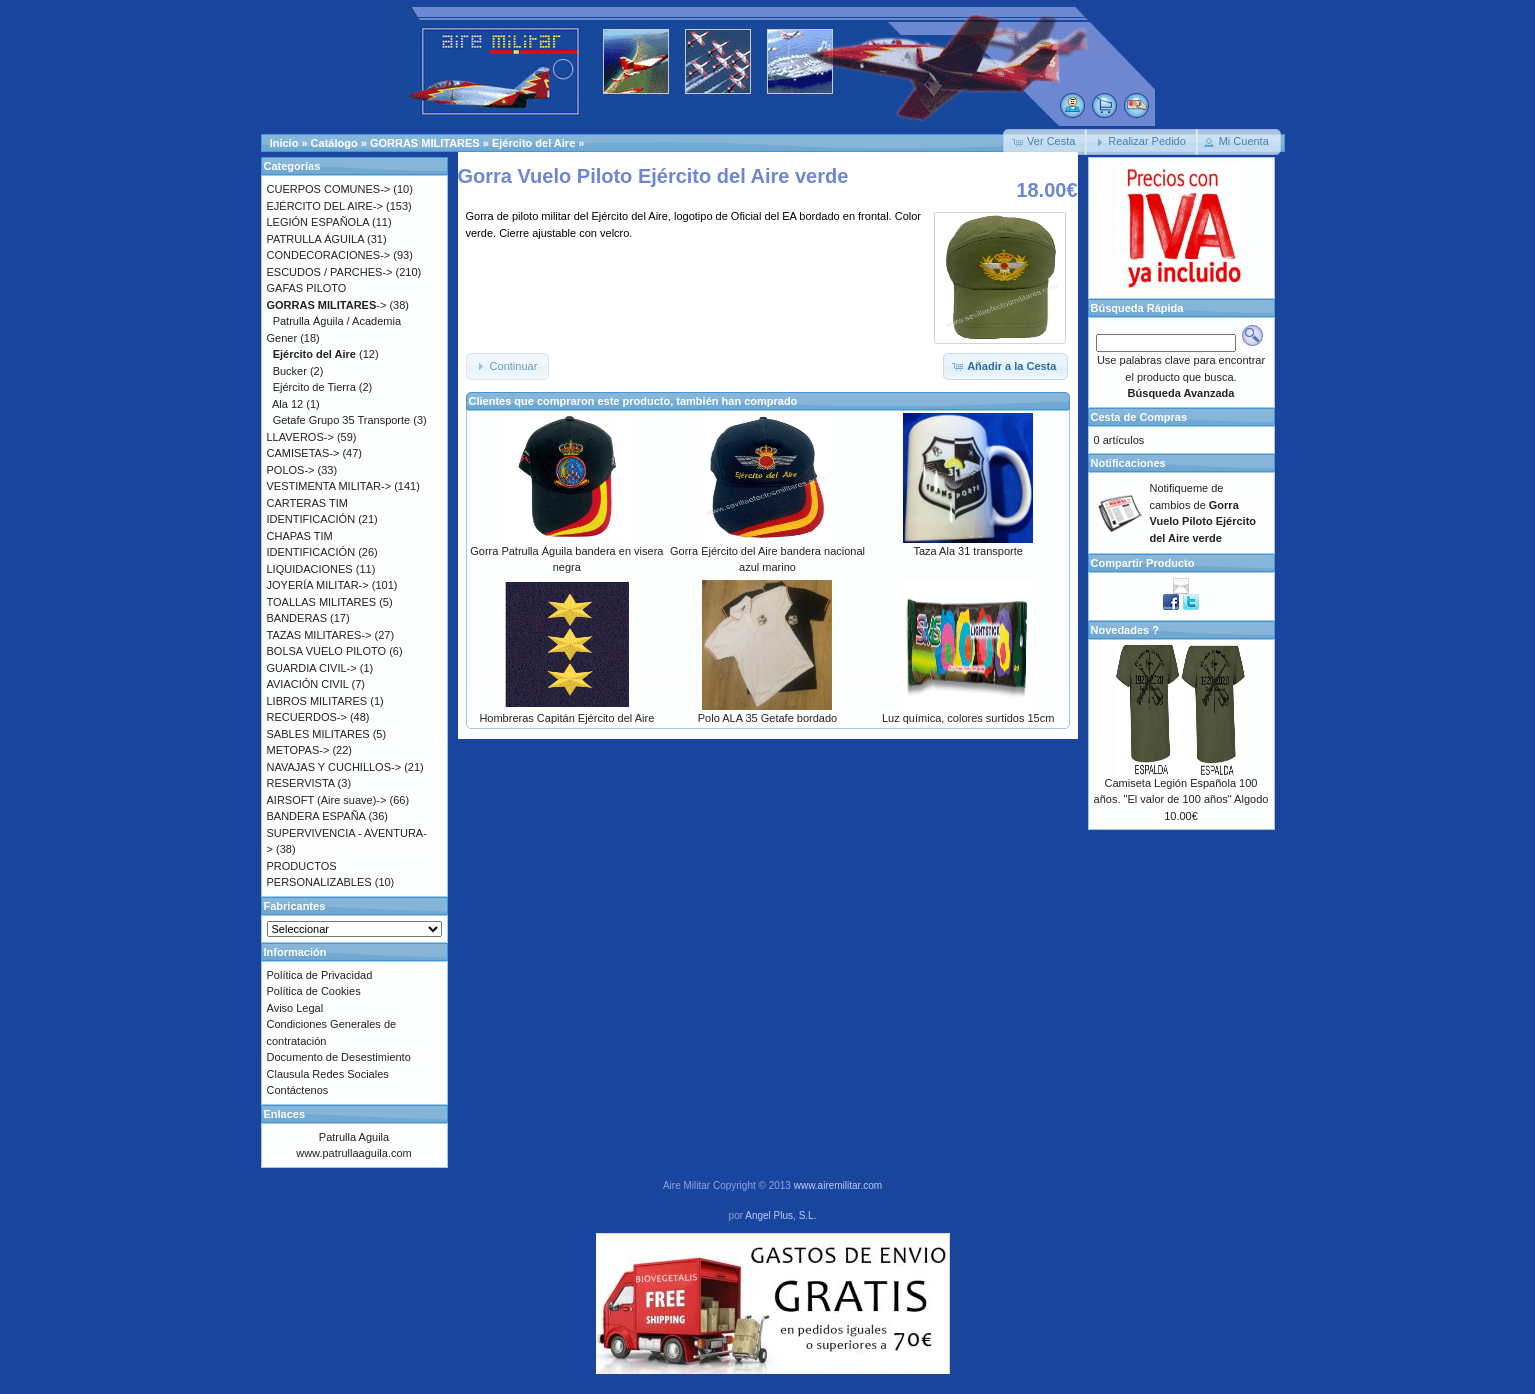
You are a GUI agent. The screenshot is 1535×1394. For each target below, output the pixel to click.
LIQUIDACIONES (310, 569)
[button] (1045, 142)
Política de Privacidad (320, 975)
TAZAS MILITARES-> (319, 635)
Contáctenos (298, 1090)
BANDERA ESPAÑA (316, 816)
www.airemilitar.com (838, 1185)
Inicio (284, 143)
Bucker (290, 371)
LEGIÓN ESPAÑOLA (318, 222)
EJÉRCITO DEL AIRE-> (325, 206)
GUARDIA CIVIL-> (312, 668)
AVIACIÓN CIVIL (308, 684)
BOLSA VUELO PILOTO (327, 651)
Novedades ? (1125, 630)
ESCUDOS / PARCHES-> (330, 272)
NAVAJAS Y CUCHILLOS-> (334, 767)
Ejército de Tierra (314, 387)
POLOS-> (291, 470)
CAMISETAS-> (303, 453)
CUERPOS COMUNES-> (329, 189)
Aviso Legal (295, 1008)
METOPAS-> (298, 750)
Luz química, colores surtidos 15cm (968, 718)
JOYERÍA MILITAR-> (318, 585)
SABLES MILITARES (318, 734)
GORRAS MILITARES (425, 143)
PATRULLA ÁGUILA (315, 239)
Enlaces (285, 1114)
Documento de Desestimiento (339, 1057)
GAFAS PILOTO (307, 288)
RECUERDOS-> (307, 717)
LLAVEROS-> (300, 437)
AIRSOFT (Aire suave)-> (327, 800)
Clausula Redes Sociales (328, 1074)
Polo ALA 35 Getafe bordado (767, 718)
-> (327, 305)
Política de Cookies (314, 991)
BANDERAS (297, 618)
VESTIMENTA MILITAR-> (329, 486)
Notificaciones (1128, 463)
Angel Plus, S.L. (780, 1215)
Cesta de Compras (1139, 417)
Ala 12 (287, 404)
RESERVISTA (301, 783)
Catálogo (334, 143)
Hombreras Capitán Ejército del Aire (566, 718)
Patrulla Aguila (354, 1137)
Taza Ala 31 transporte (967, 551)
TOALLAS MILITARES (322, 602)
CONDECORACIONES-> (329, 255)
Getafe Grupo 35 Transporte (342, 420)
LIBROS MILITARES (317, 701)
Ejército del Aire (533, 143)
